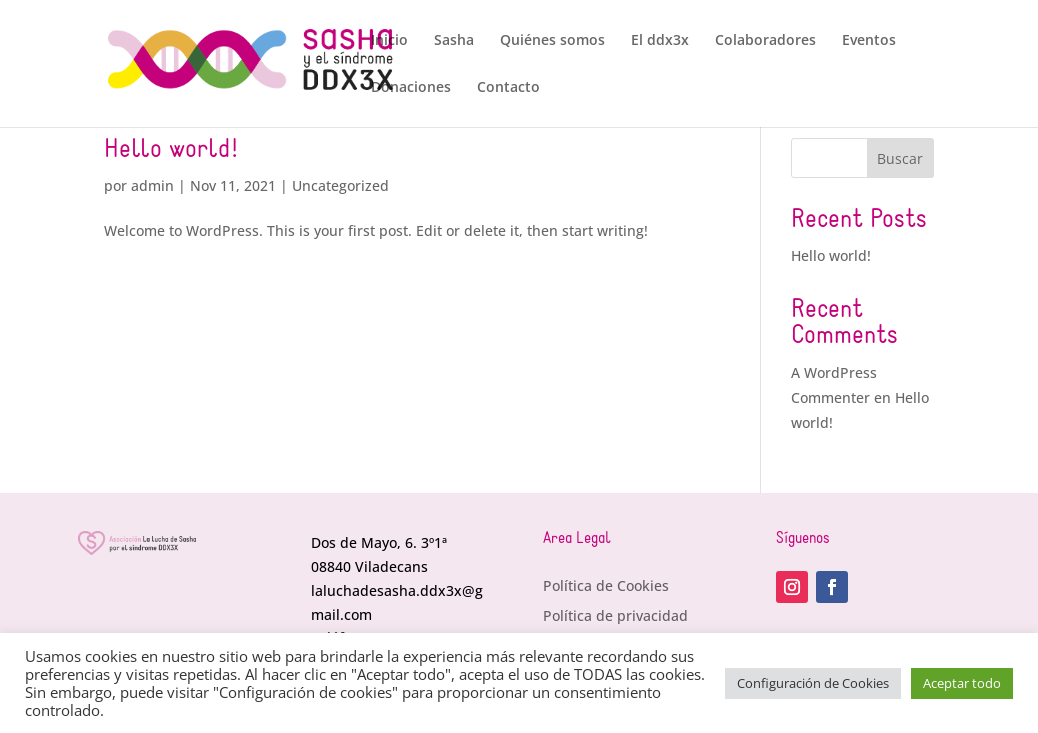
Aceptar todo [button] (962, 683)
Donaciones (411, 88)
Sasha (454, 41)
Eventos (869, 41)
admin (152, 185)
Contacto (508, 88)
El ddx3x (660, 41)
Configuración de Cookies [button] (813, 683)
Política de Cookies (606, 587)
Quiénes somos (552, 41)
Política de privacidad (615, 617)
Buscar (900, 158)
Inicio (389, 41)
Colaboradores (765, 41)
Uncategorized (340, 185)
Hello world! (171, 150)
